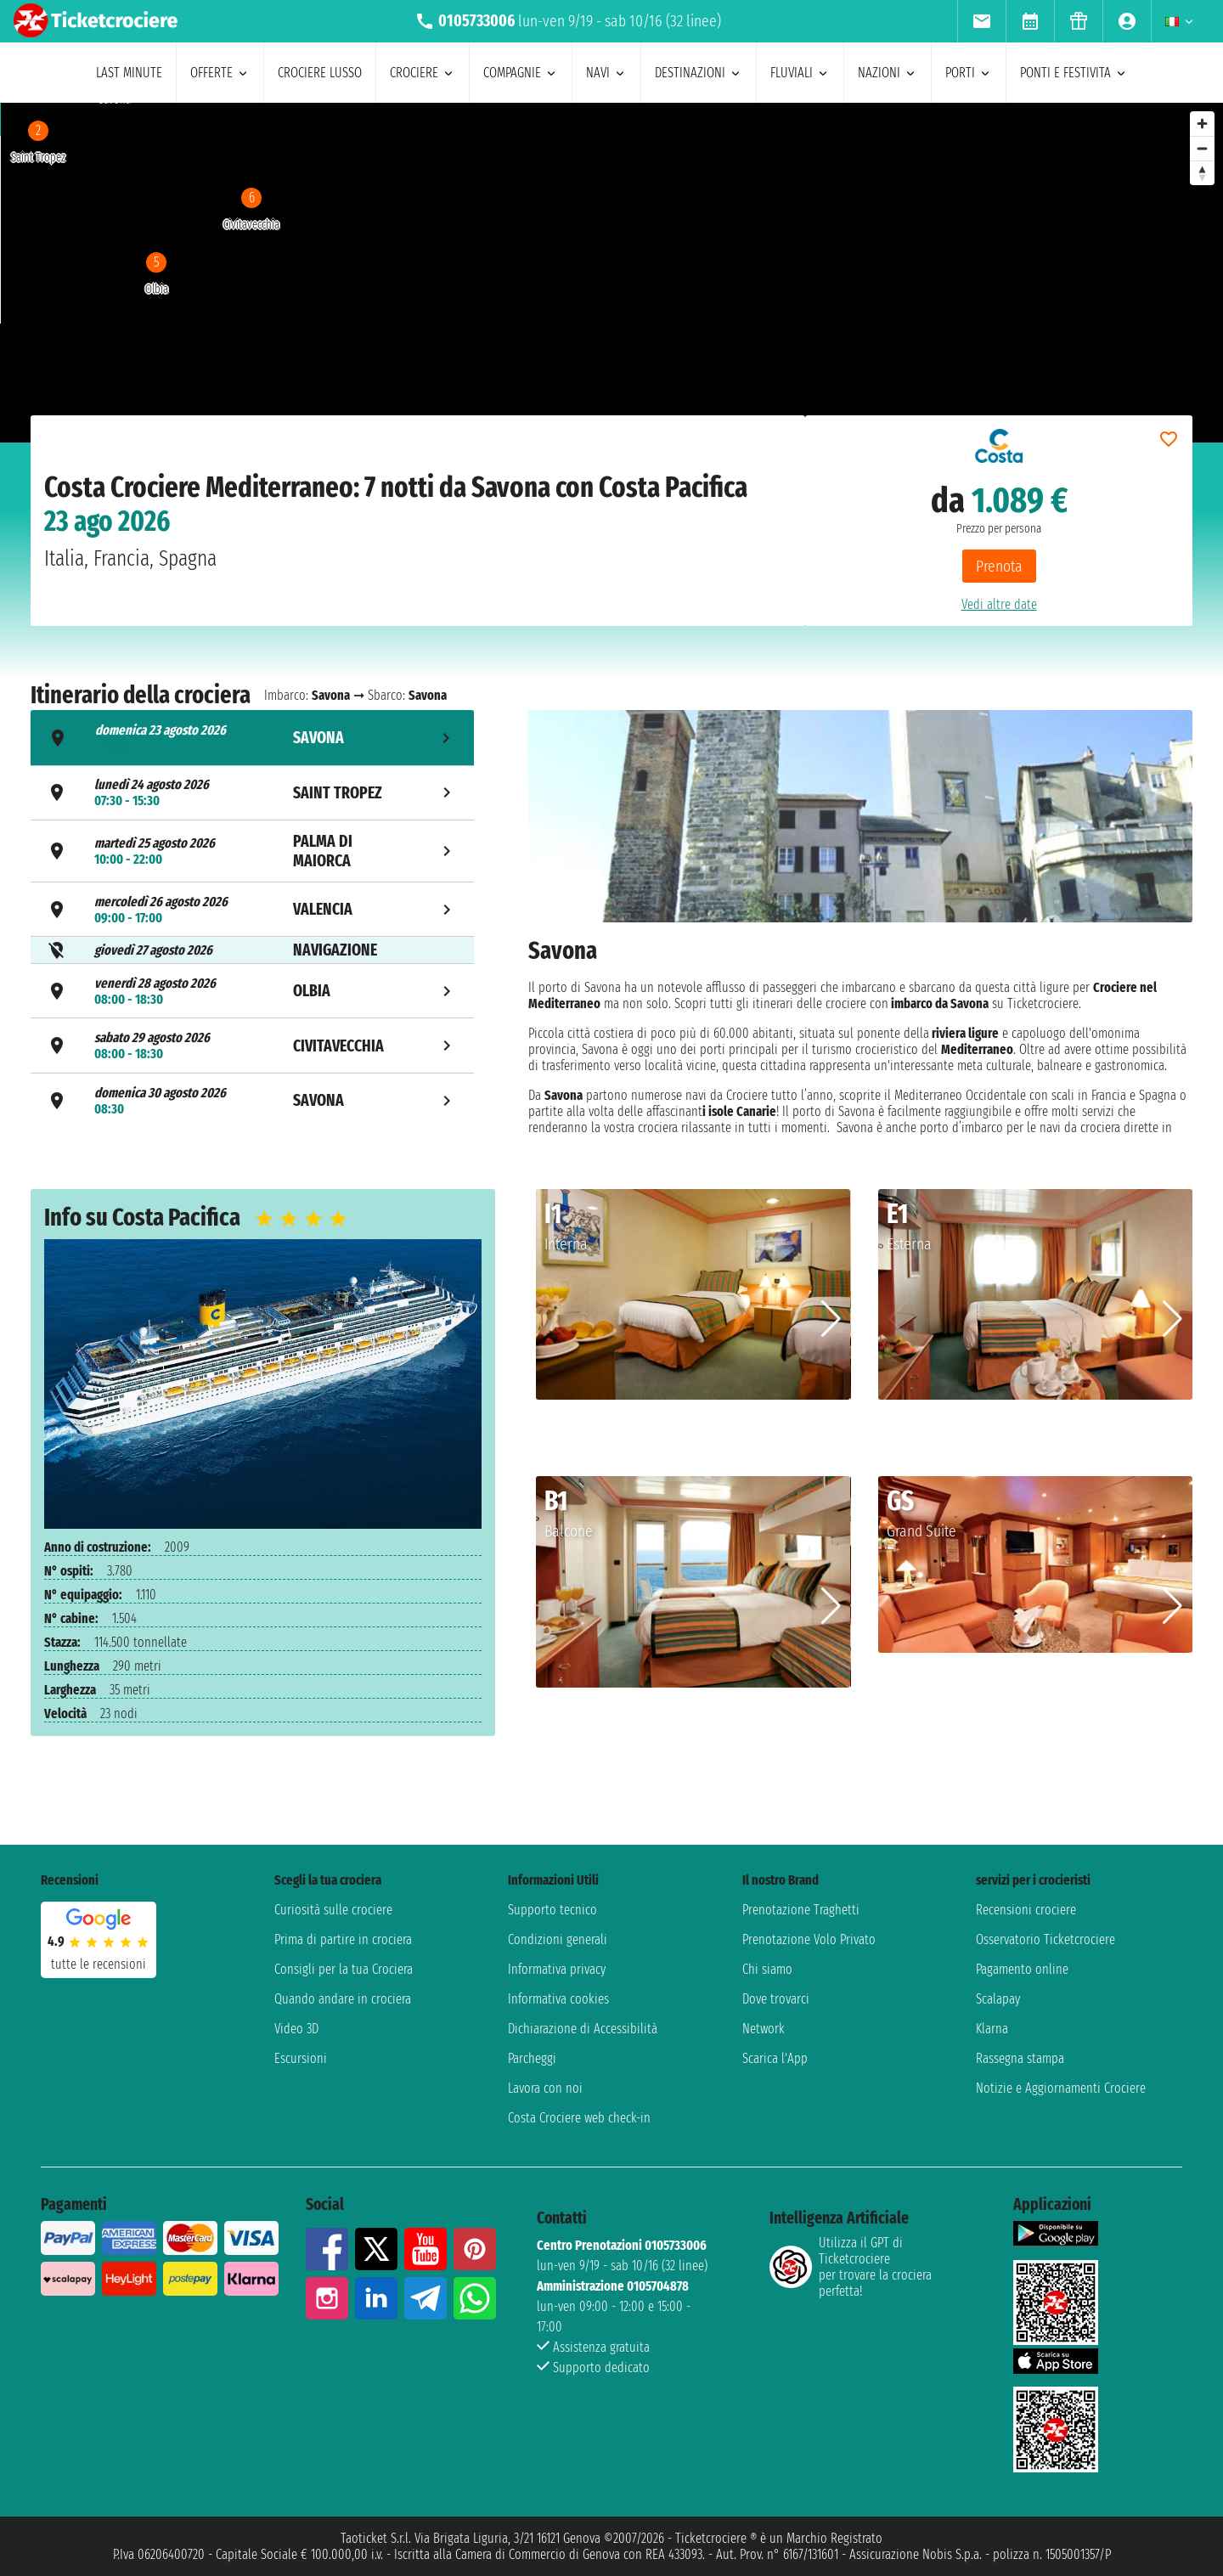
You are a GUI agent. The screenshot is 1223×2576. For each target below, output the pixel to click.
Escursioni (300, 2058)
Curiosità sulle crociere (333, 1910)
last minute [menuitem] (129, 73)
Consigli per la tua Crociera (343, 1969)
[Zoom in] (1202, 123)
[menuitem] (981, 21)
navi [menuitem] (606, 73)
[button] (831, 1319)
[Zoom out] (1202, 148)
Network (763, 2029)
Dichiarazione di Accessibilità (582, 2029)
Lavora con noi (545, 2088)
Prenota (999, 566)
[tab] (252, 737)
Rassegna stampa (1020, 2058)
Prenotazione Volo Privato (809, 1939)
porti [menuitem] (968, 73)
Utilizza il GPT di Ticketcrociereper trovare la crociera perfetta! (850, 2267)
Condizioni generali (557, 1939)
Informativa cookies (558, 1999)
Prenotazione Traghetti (800, 1910)
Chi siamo (767, 1969)
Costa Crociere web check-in (579, 2118)
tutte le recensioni (98, 1964)
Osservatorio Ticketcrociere (1045, 1939)
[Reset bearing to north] (1202, 173)
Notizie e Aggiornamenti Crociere (1061, 2088)
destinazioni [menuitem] (698, 73)
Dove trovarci (775, 1999)
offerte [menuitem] (220, 73)
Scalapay (998, 1999)
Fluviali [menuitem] (800, 73)
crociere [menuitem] (422, 73)
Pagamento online (1022, 1969)
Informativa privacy (557, 1969)
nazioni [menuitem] (887, 73)
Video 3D (296, 2029)
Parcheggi (532, 2058)
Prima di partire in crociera (343, 1939)
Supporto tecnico (552, 1910)
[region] (611, 272)
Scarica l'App (775, 2058)
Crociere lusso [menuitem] (320, 73)
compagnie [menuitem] (520, 73)
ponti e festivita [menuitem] (1074, 73)
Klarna (992, 2029)
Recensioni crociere (1026, 1910)
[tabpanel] (860, 922)
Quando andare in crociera (342, 1999)
